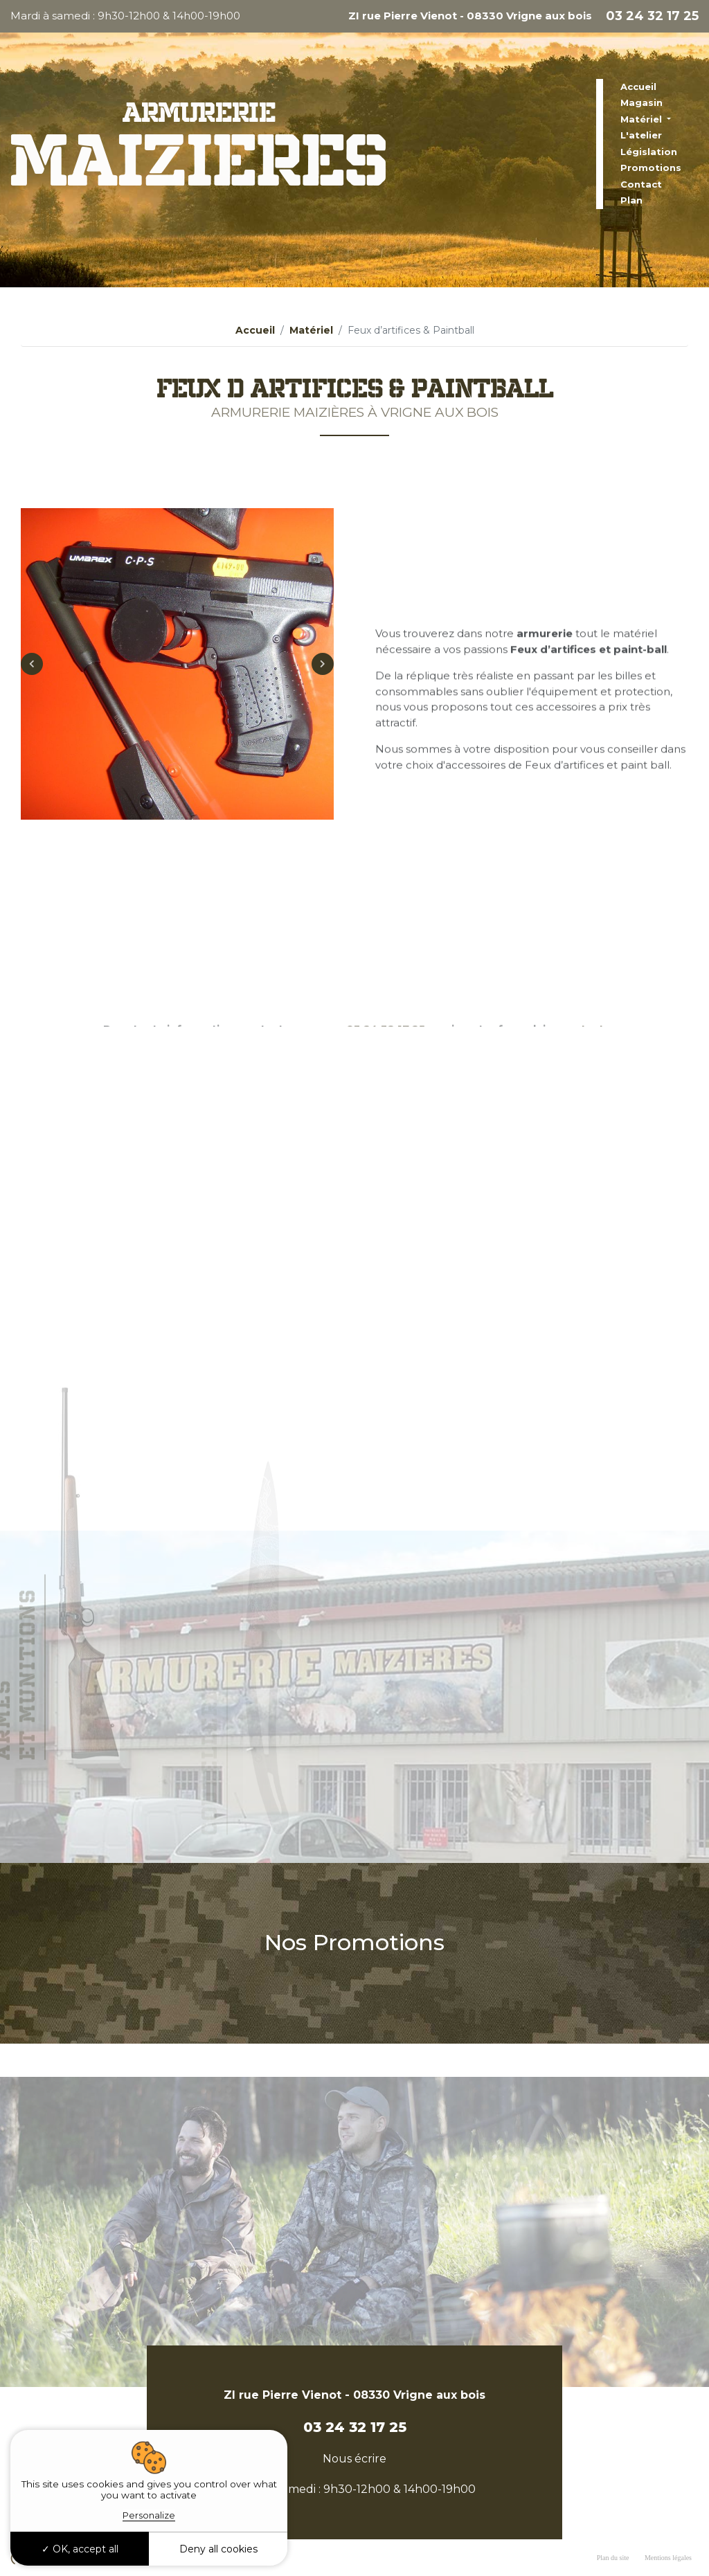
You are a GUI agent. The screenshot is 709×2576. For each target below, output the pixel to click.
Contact (641, 184)
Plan (631, 200)
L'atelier (641, 135)
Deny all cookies (218, 2549)
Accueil (638, 86)
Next (323, 693)
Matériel (642, 119)
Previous (32, 693)
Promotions (650, 167)
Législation (648, 151)
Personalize (149, 2515)
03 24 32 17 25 (652, 16)
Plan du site (613, 2557)
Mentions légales (668, 2557)
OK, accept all (80, 2549)
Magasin (641, 102)
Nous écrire (354, 2458)
